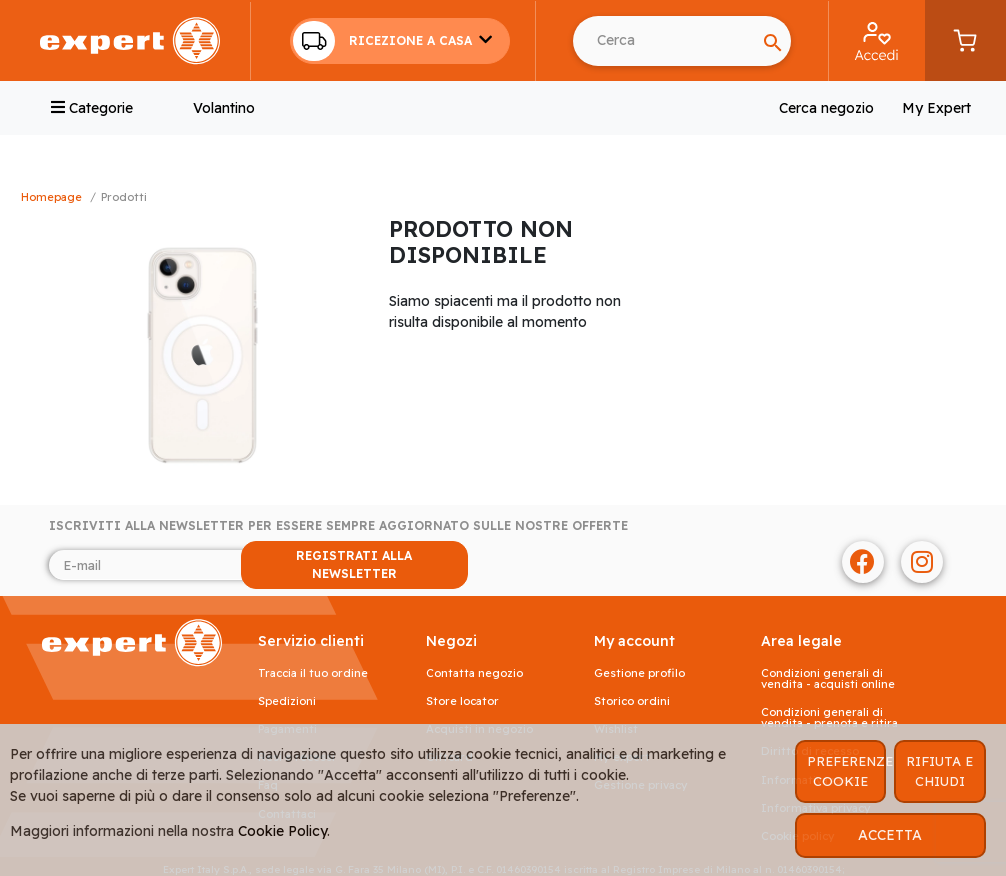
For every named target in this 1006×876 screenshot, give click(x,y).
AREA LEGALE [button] (801, 641)
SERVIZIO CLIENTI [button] (311, 641)
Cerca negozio (826, 108)
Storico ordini (632, 701)
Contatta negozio (474, 673)
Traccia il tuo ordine (313, 673)
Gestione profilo (639, 673)
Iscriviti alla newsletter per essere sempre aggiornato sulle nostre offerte (338, 526)
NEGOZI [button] (451, 641)
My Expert (936, 108)
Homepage (51, 197)
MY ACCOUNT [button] (634, 641)
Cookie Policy (282, 831)
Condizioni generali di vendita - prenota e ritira (829, 718)
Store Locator (462, 701)
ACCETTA (890, 835)
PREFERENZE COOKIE (847, 771)
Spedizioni (287, 701)
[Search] (664, 41)
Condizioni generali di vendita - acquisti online (828, 679)
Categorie (92, 108)
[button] (400, 41)
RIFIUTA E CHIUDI (939, 771)
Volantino (224, 108)
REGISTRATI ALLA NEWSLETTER (354, 564)
